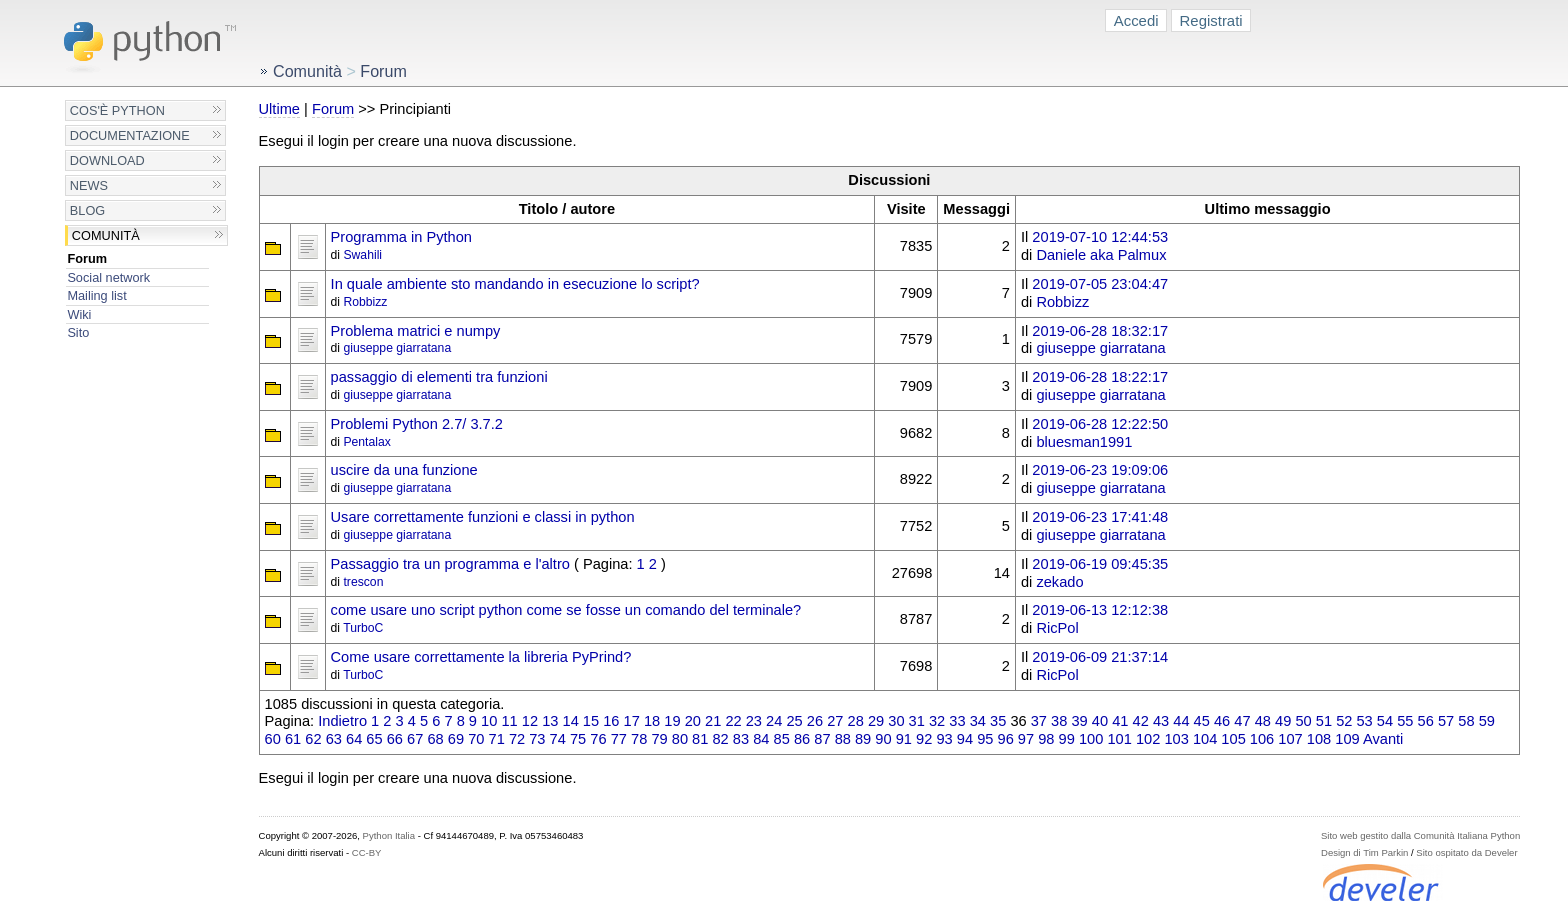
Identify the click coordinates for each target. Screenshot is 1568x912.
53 (1364, 721)
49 (1283, 721)
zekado (1059, 582)
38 (1059, 721)
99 (1067, 739)
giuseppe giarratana (397, 348)
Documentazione (130, 135)
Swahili (362, 255)
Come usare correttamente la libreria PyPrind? (481, 657)
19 (672, 721)
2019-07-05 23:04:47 (1100, 284)
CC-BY (367, 852)
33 (957, 721)
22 (733, 721)
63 (334, 739)
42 (1141, 721)
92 (924, 739)
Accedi (1136, 20)
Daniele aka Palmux (1101, 255)
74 (558, 739)
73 (537, 739)
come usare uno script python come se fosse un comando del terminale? (566, 610)
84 (761, 739)
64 (354, 739)
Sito (78, 332)
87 (822, 739)
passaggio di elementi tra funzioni (439, 377)
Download (107, 160)
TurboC (363, 628)
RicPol (1057, 628)
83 (741, 739)
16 (611, 721)
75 (578, 739)
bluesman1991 (1084, 442)
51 (1324, 721)
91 (904, 739)
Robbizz (365, 302)
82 (720, 739)
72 (517, 739)
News (89, 185)
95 (985, 739)
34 (978, 721)
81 (700, 739)
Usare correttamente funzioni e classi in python (483, 517)
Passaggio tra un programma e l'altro (450, 564)
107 (1290, 739)
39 (1079, 721)
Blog (87, 210)
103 (1176, 739)
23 (754, 721)
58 (1466, 721)
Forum (87, 258)
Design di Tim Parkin (1364, 852)
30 (896, 721)
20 (693, 721)
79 (659, 739)
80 (680, 739)
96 (1006, 739)
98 (1046, 739)
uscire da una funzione (404, 470)
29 (876, 721)
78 (639, 739)
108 (1319, 739)
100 (1091, 739)
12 (530, 721)
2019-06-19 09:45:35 (1100, 564)
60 (273, 739)
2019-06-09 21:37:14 (1100, 657)
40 (1100, 721)
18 (652, 721)
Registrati (1211, 20)
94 (965, 739)
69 (456, 739)
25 (794, 721)
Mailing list (96, 295)
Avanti (1383, 739)
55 (1405, 721)
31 (917, 721)
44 (1181, 721)
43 (1161, 721)
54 (1385, 721)
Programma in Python (401, 237)
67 (415, 739)
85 (782, 739)
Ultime (279, 109)
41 (1120, 721)
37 (1039, 721)
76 (598, 739)
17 (632, 721)
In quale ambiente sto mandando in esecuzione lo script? (515, 284)
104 (1205, 739)
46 (1222, 721)
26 (815, 721)
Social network (108, 277)
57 (1446, 721)
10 (489, 721)
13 (550, 721)
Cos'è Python (117, 110)
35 (998, 721)
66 (395, 739)
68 (435, 739)
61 (293, 739)
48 (1263, 721)
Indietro (342, 721)
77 (619, 739)
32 (937, 721)
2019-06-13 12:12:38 (1100, 610)
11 (509, 721)
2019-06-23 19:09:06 (1100, 470)
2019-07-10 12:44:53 (1100, 237)
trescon (363, 582)
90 (883, 739)
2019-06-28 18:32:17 (1100, 331)
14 (571, 721)
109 (1347, 739)
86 (802, 739)
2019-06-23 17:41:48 (1100, 517)
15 (591, 721)
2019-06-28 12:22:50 (1100, 424)
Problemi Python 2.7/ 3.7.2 (417, 424)
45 (1202, 721)
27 (835, 721)
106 (1262, 739)
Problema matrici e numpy (416, 331)
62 (313, 739)
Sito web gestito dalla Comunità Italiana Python (1420, 835)
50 (1303, 721)
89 (863, 739)
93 (944, 739)
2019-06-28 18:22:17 (1100, 377)
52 (1344, 721)
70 (476, 739)
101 (1119, 739)
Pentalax (366, 442)
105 (1233, 739)
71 (497, 739)
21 (713, 721)
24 (774, 721)
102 (1148, 739)
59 (1487, 721)
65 (374, 739)
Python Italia (389, 835)
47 (1242, 721)
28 (856, 721)
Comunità (106, 235)
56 (1426, 721)
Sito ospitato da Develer (1466, 852)
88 (843, 739)
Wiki (79, 314)
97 (1026, 739)
